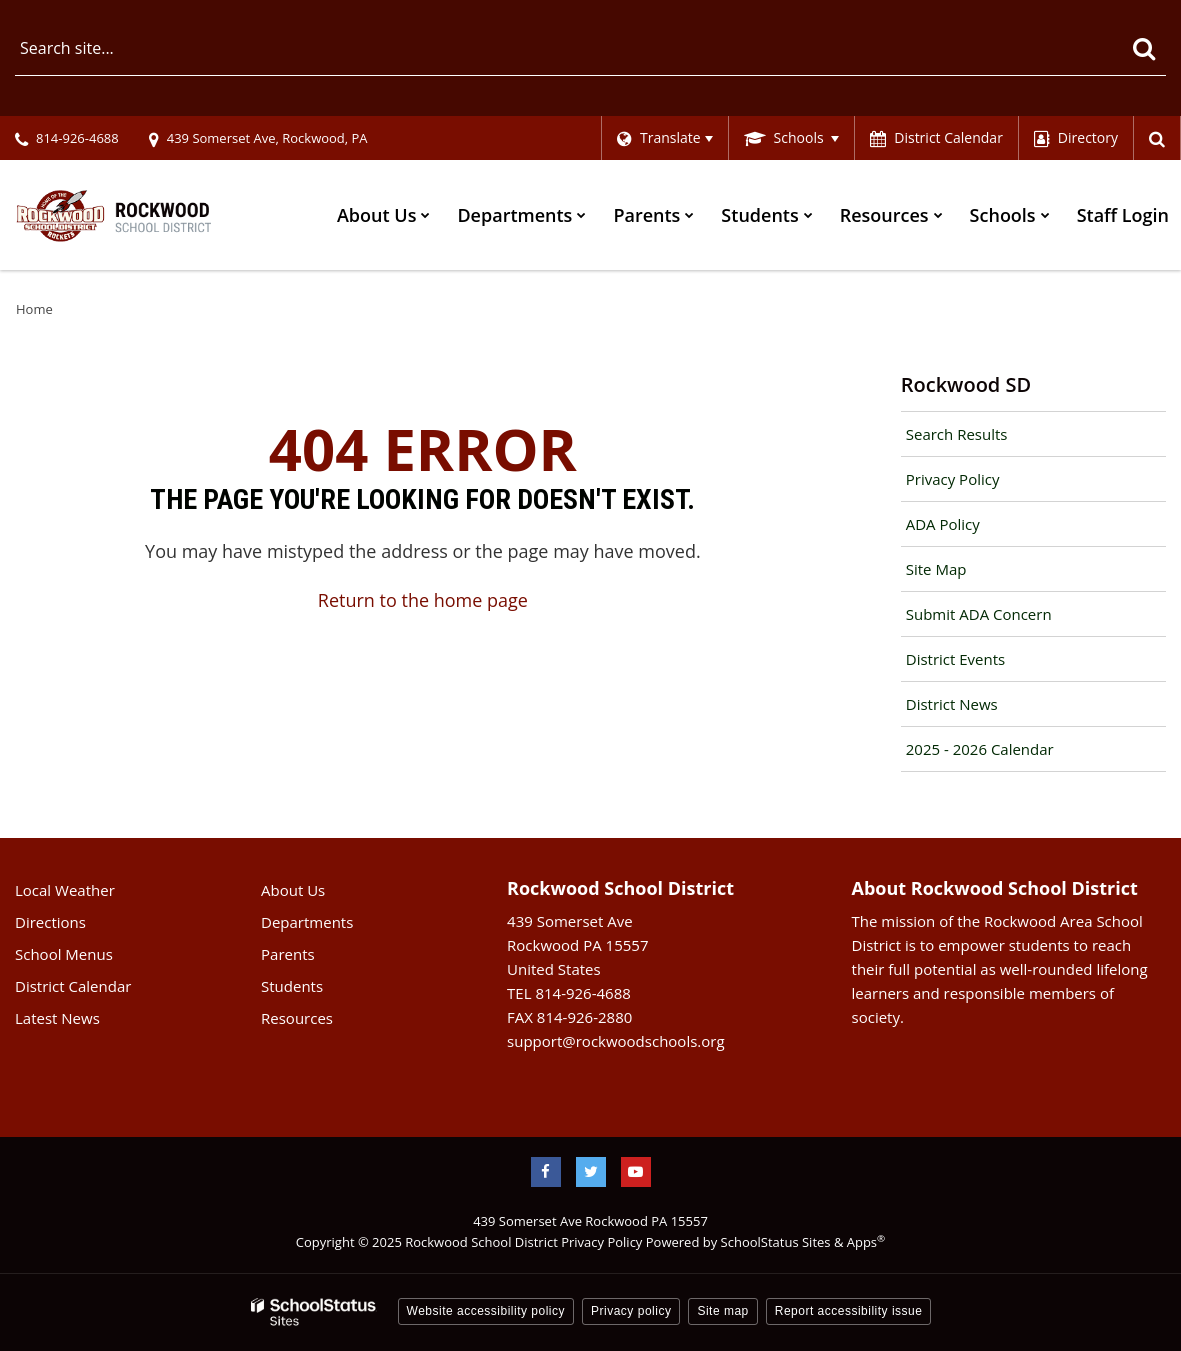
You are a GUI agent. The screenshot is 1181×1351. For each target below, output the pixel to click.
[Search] (1143, 48)
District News (952, 704)
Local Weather (65, 890)
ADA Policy (943, 524)
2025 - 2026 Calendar (980, 749)
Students (292, 986)
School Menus (64, 954)
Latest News (57, 1018)
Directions (50, 922)
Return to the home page (423, 600)
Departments (307, 922)
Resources (297, 1018)
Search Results (957, 434)
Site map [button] (722, 1311)
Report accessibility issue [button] (849, 1311)
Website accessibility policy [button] (486, 1311)
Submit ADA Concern (979, 614)
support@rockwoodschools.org (615, 1041)
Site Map (936, 569)
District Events (955, 659)
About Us (293, 890)
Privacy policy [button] (631, 1311)
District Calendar (73, 986)
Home (34, 309)
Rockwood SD (966, 384)
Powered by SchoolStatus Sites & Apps (765, 1242)
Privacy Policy (953, 479)
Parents (288, 954)
